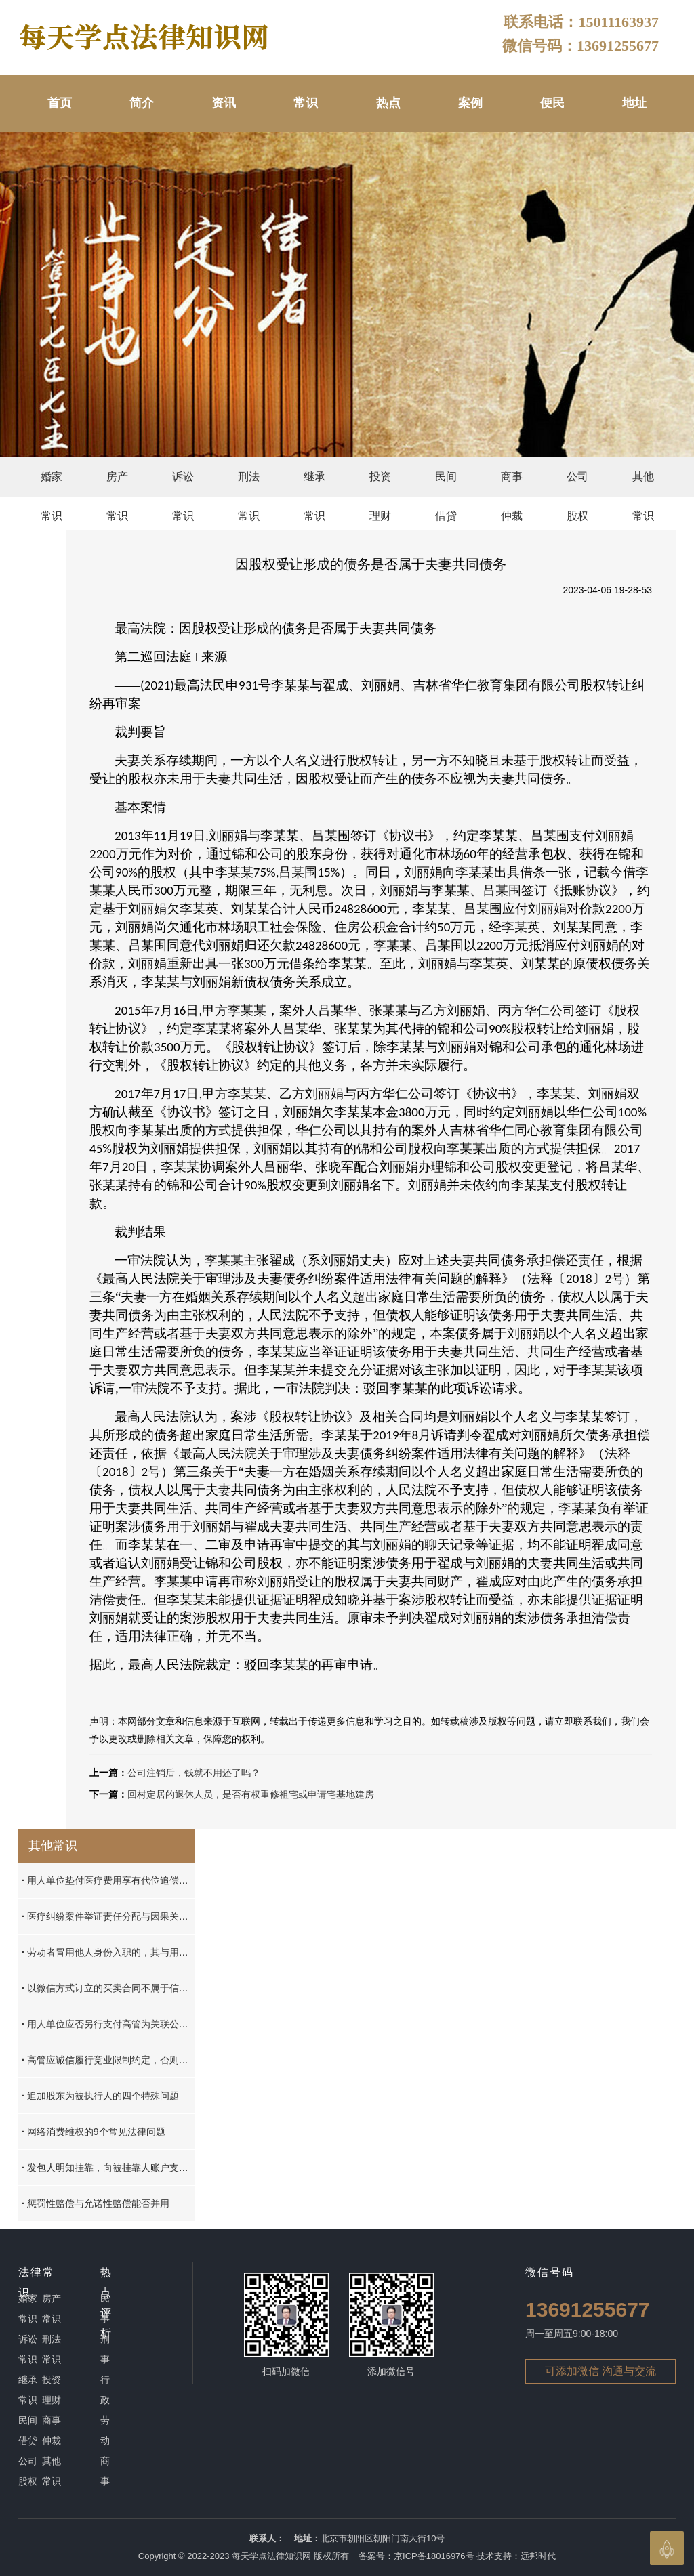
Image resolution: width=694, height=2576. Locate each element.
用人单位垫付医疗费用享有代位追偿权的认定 (108, 1880)
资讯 (223, 103)
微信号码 (549, 2272)
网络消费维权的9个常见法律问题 (93, 2131)
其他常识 (643, 484)
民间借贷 (446, 484)
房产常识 (117, 484)
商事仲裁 (512, 484)
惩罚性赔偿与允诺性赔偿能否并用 (95, 2203)
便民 (552, 103)
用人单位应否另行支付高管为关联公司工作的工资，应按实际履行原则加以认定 (108, 2024)
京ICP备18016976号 (434, 2556)
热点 (388, 103)
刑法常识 (249, 484)
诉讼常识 (183, 484)
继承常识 (314, 484)
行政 (105, 2389)
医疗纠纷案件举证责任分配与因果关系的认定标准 (108, 1916)
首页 (59, 103)
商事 (105, 2471)
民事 (105, 2308)
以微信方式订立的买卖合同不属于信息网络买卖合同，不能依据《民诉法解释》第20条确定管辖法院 (108, 1988)
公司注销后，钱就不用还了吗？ (193, 1772)
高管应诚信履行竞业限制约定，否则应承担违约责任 (108, 2059)
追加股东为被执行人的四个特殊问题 (100, 2095)
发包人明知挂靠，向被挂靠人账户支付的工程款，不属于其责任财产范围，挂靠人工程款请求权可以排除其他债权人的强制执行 (108, 2167)
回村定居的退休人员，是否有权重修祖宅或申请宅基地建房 (250, 1794)
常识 (305, 103)
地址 (634, 103)
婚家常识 (51, 484)
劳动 (105, 2430)
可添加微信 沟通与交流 (600, 2371)
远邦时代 (538, 2556)
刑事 (105, 2349)
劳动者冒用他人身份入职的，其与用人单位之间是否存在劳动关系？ (108, 1952)
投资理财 (380, 484)
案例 (470, 103)
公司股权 (577, 484)
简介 (141, 103)
